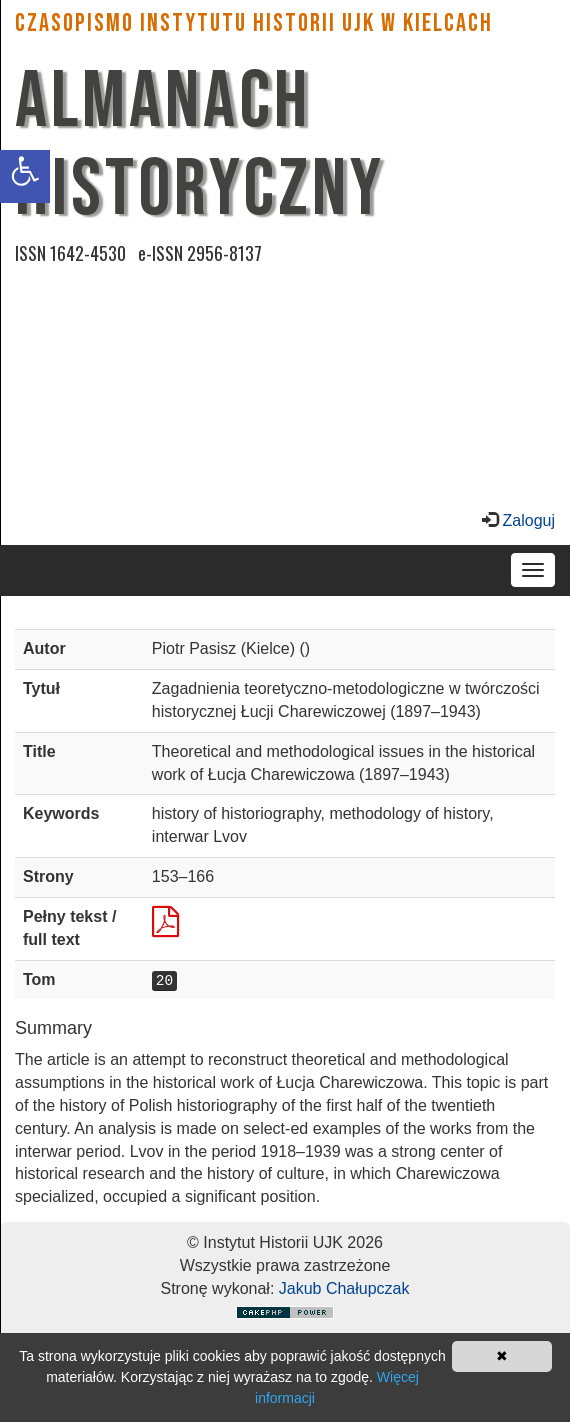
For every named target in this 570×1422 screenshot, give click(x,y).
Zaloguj (526, 520)
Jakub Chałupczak (344, 1288)
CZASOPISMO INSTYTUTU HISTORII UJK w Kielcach (254, 23)
